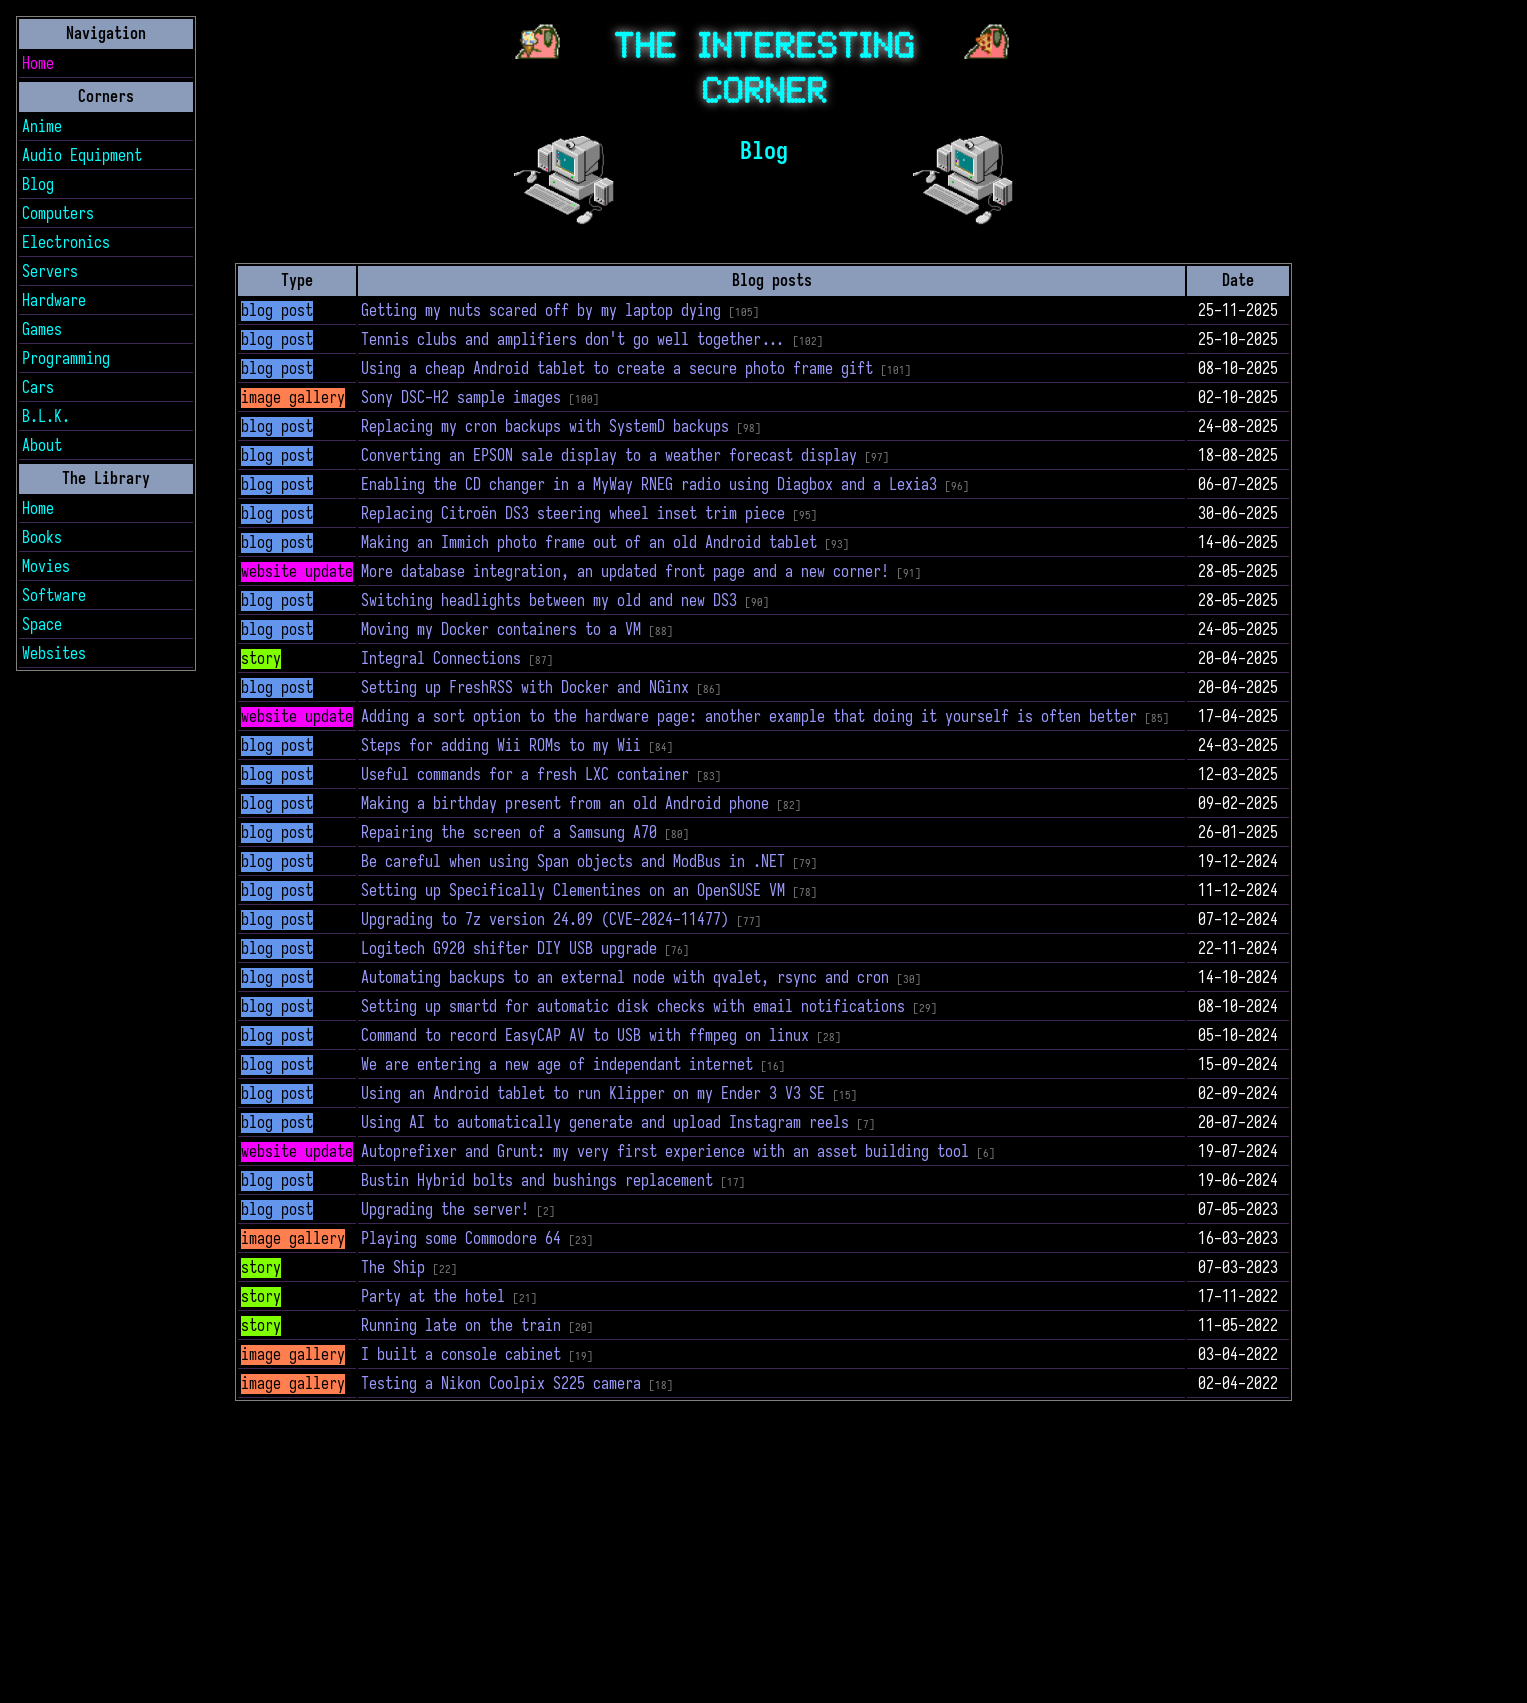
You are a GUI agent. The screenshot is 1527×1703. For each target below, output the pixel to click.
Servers (50, 272)
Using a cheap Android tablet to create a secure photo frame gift (617, 369)
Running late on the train (461, 1326)
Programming (66, 359)
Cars (38, 388)
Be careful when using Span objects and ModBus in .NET (573, 862)
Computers (58, 214)
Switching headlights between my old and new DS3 (549, 601)
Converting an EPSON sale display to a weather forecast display (609, 456)
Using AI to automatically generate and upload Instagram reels (605, 1123)
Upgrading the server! (445, 1210)
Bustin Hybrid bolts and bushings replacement (537, 1181)
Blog (38, 185)
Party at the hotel (433, 1297)
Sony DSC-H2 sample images (461, 398)
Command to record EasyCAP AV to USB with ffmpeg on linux (585, 1036)
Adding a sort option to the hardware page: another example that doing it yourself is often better (749, 717)
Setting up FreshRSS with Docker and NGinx (525, 688)
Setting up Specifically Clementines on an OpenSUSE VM (573, 891)
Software (54, 596)
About (42, 446)
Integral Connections (441, 659)
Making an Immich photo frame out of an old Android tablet (589, 543)
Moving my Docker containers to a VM (501, 630)
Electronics (66, 243)
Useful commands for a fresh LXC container (525, 775)
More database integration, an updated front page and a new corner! (625, 572)
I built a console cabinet (461, 1355)
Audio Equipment (82, 156)
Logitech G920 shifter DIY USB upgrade (509, 949)
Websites (54, 654)
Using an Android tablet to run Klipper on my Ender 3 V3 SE (593, 1094)
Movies (46, 567)
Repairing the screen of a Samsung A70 (509, 833)
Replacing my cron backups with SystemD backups (545, 427)
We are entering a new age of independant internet (557, 1065)
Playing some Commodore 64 (461, 1239)
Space (42, 625)
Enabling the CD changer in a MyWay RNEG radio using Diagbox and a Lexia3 (649, 485)
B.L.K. (46, 417)
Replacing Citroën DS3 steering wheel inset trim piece (573, 514)
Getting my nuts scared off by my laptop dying (541, 311)
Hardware (54, 301)
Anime (42, 127)
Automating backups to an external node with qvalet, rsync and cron (625, 978)
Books (42, 538)
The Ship (393, 1268)
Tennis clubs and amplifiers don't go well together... (573, 340)
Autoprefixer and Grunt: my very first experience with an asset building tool (665, 1152)
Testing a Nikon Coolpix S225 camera (501, 1384)
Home (38, 64)
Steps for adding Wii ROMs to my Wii (501, 746)
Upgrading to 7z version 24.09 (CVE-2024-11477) (545, 920)
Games (42, 330)
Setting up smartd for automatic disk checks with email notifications (633, 1007)
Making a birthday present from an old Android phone (565, 804)
